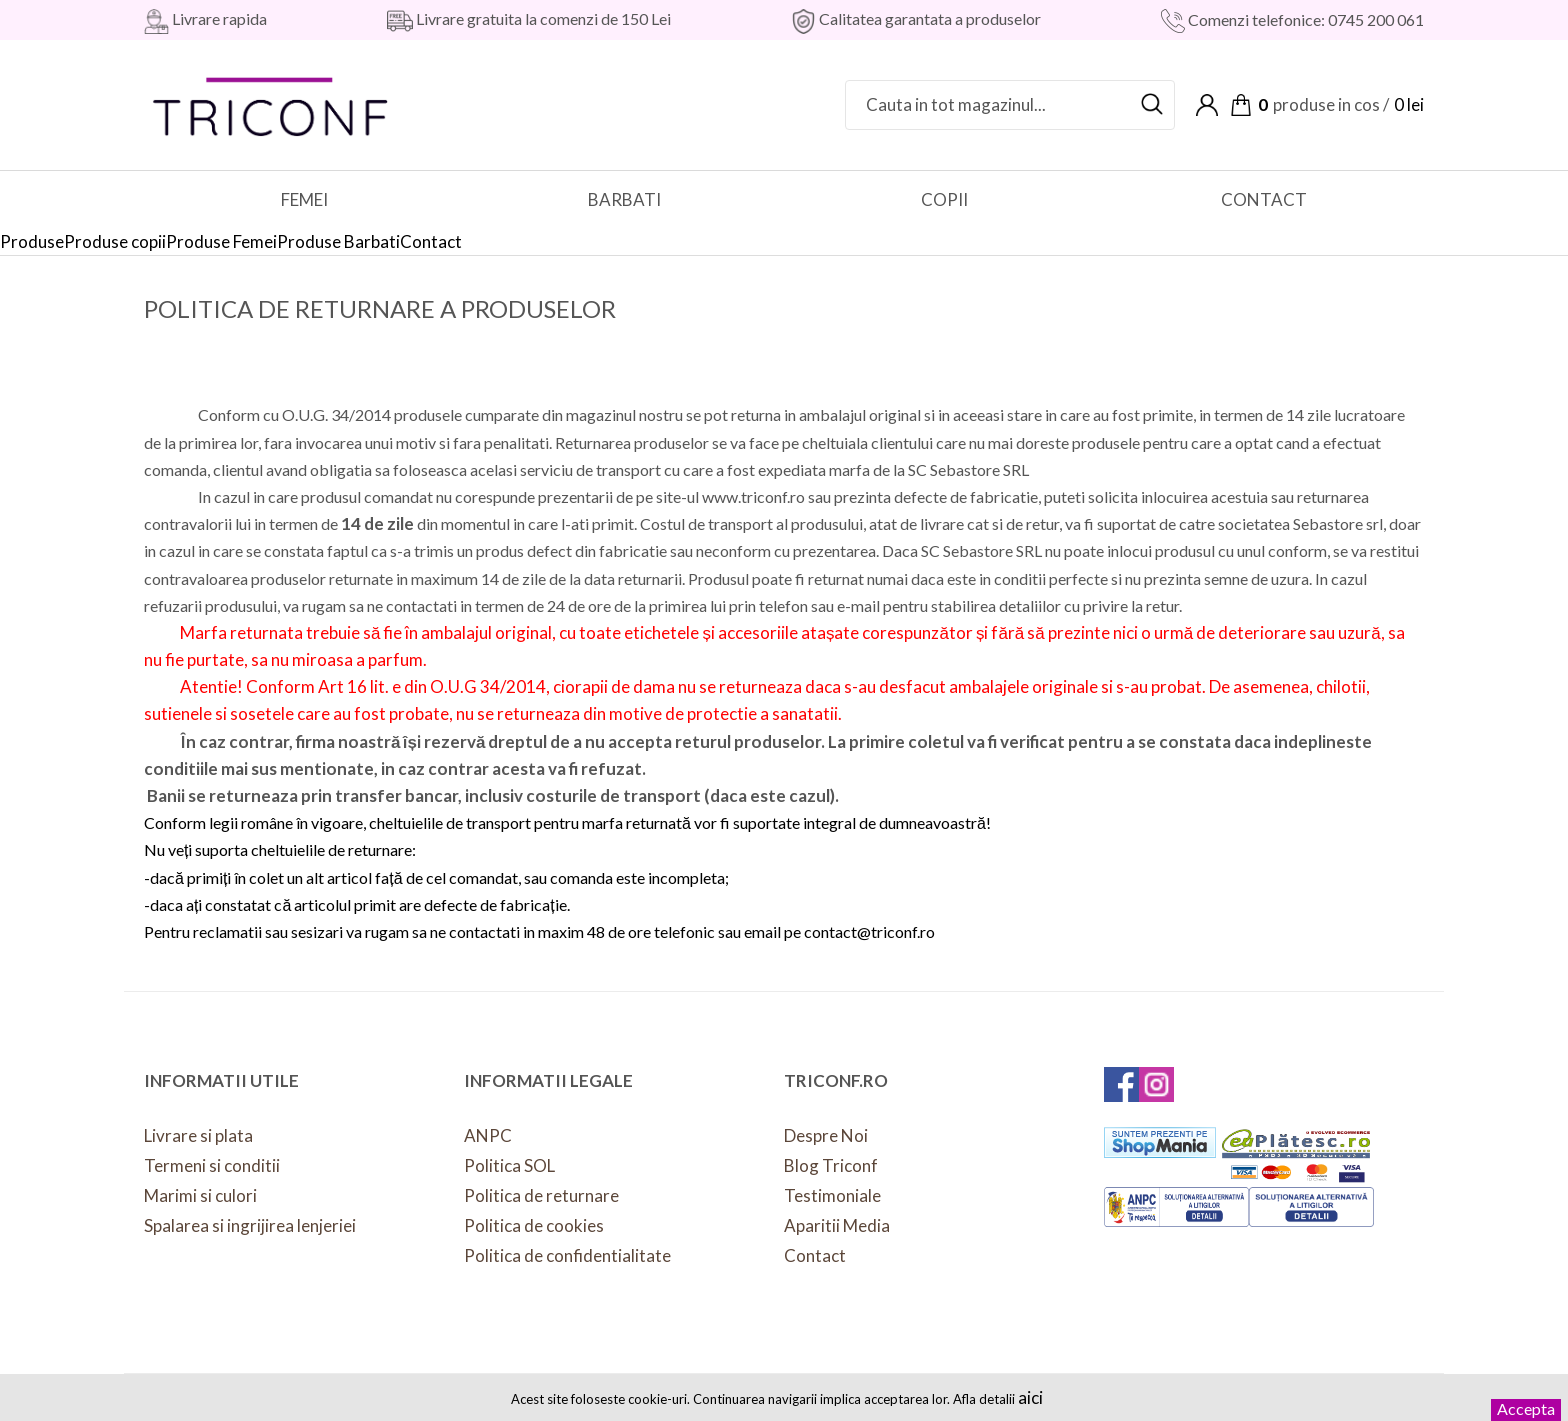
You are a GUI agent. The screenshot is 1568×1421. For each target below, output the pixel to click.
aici (1030, 1397)
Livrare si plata (198, 1135)
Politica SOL (509, 1165)
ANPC (488, 1135)
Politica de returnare (541, 1195)
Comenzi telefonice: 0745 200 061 (1304, 19)
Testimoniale (832, 1195)
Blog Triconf (831, 1165)
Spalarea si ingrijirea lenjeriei (250, 1225)
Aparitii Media (837, 1225)
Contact (815, 1255)
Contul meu (1207, 105)
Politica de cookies (534, 1225)
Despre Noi (826, 1135)
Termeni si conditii (212, 1165)
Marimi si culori (200, 1195)
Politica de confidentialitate (567, 1255)
